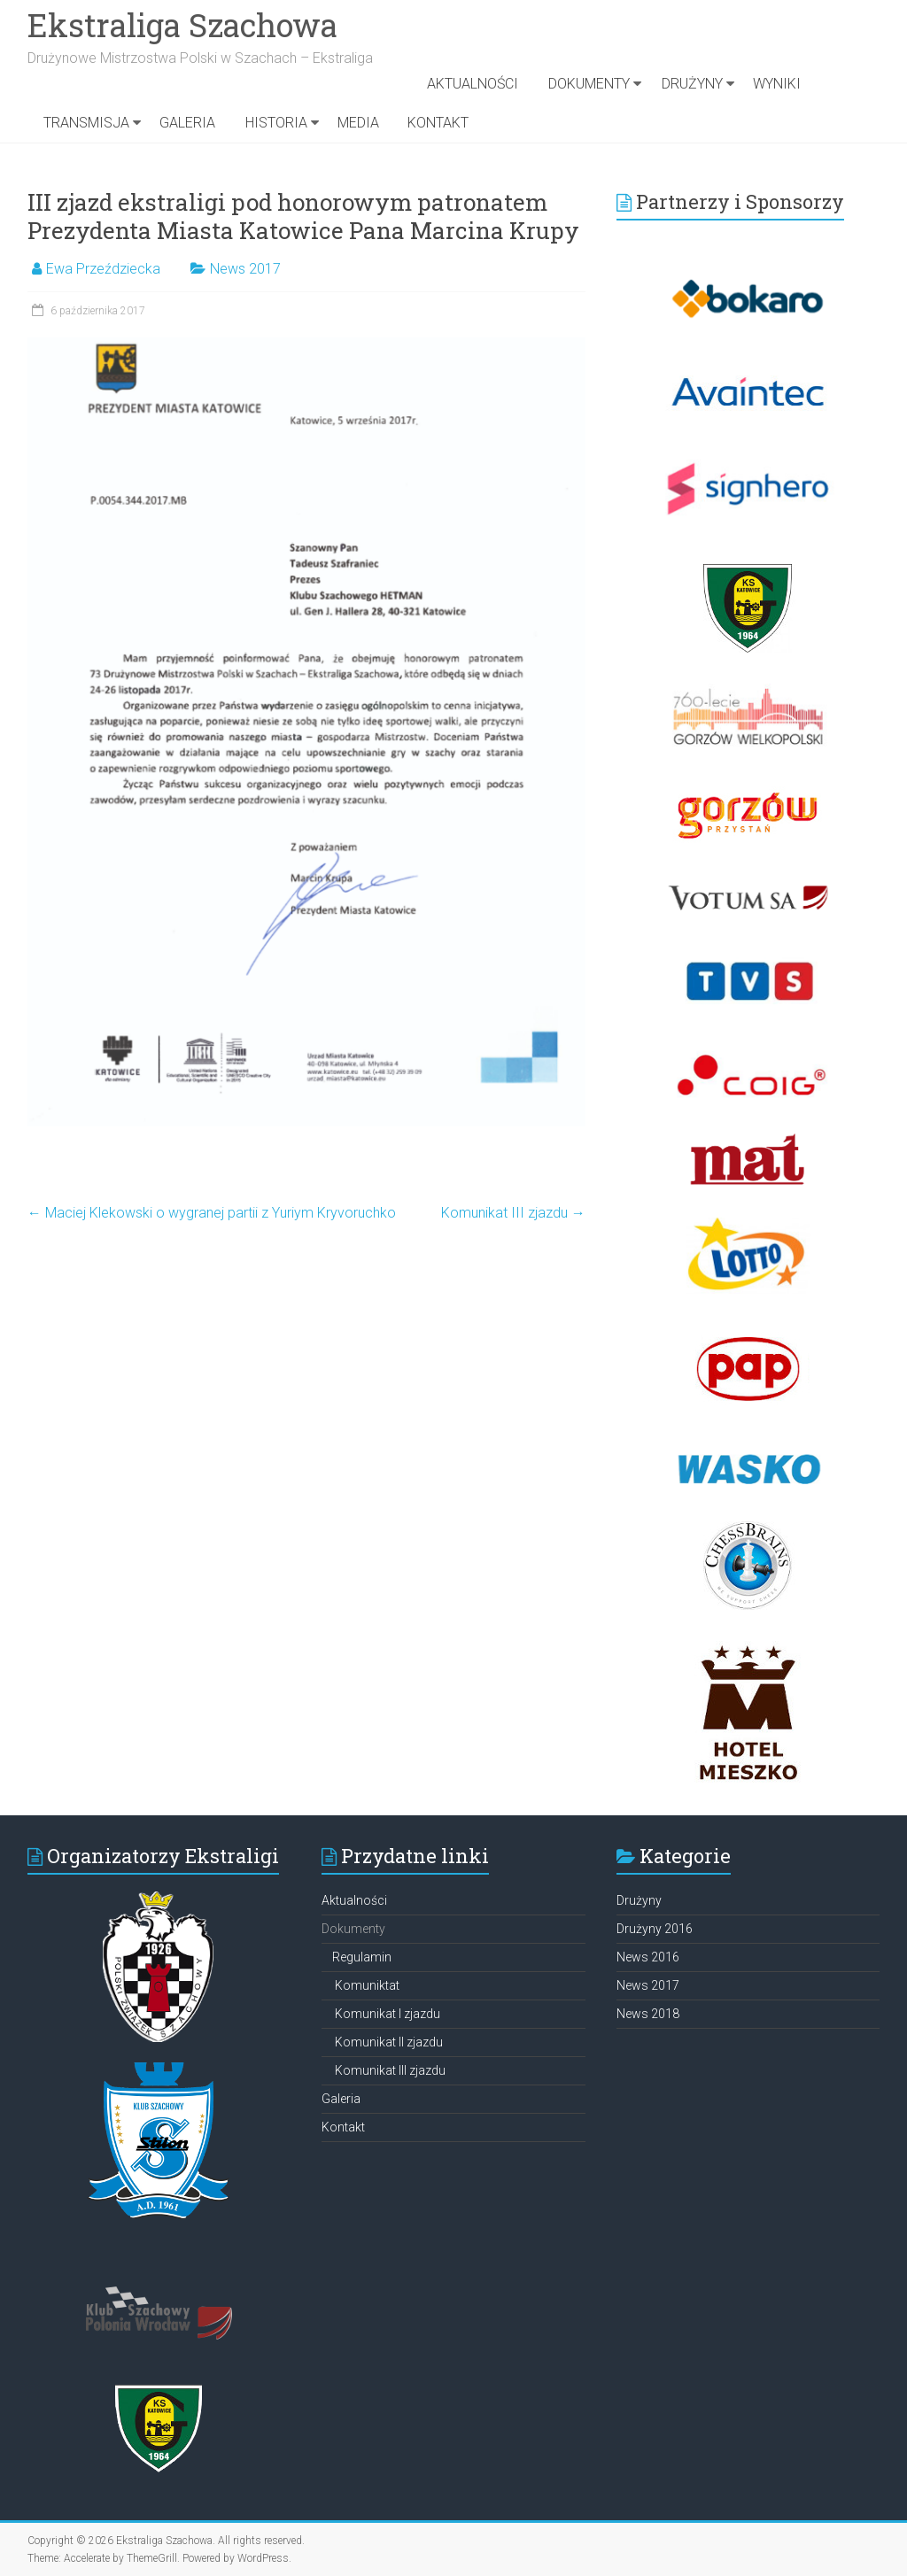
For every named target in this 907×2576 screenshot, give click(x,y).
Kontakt (343, 2127)
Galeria (187, 122)
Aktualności (472, 83)
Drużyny (692, 83)
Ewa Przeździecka (103, 268)
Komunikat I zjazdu (387, 2014)
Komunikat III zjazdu (513, 1212)
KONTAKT (438, 122)
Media (358, 122)
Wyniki (777, 83)
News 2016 (647, 1957)
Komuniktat (367, 1985)
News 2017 (245, 268)
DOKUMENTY (589, 83)
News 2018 (647, 2014)
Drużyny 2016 (654, 1929)
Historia (276, 122)
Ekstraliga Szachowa (182, 25)
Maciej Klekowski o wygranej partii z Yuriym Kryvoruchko (211, 1212)
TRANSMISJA (86, 122)
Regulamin (361, 1957)
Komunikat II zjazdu (389, 2042)
